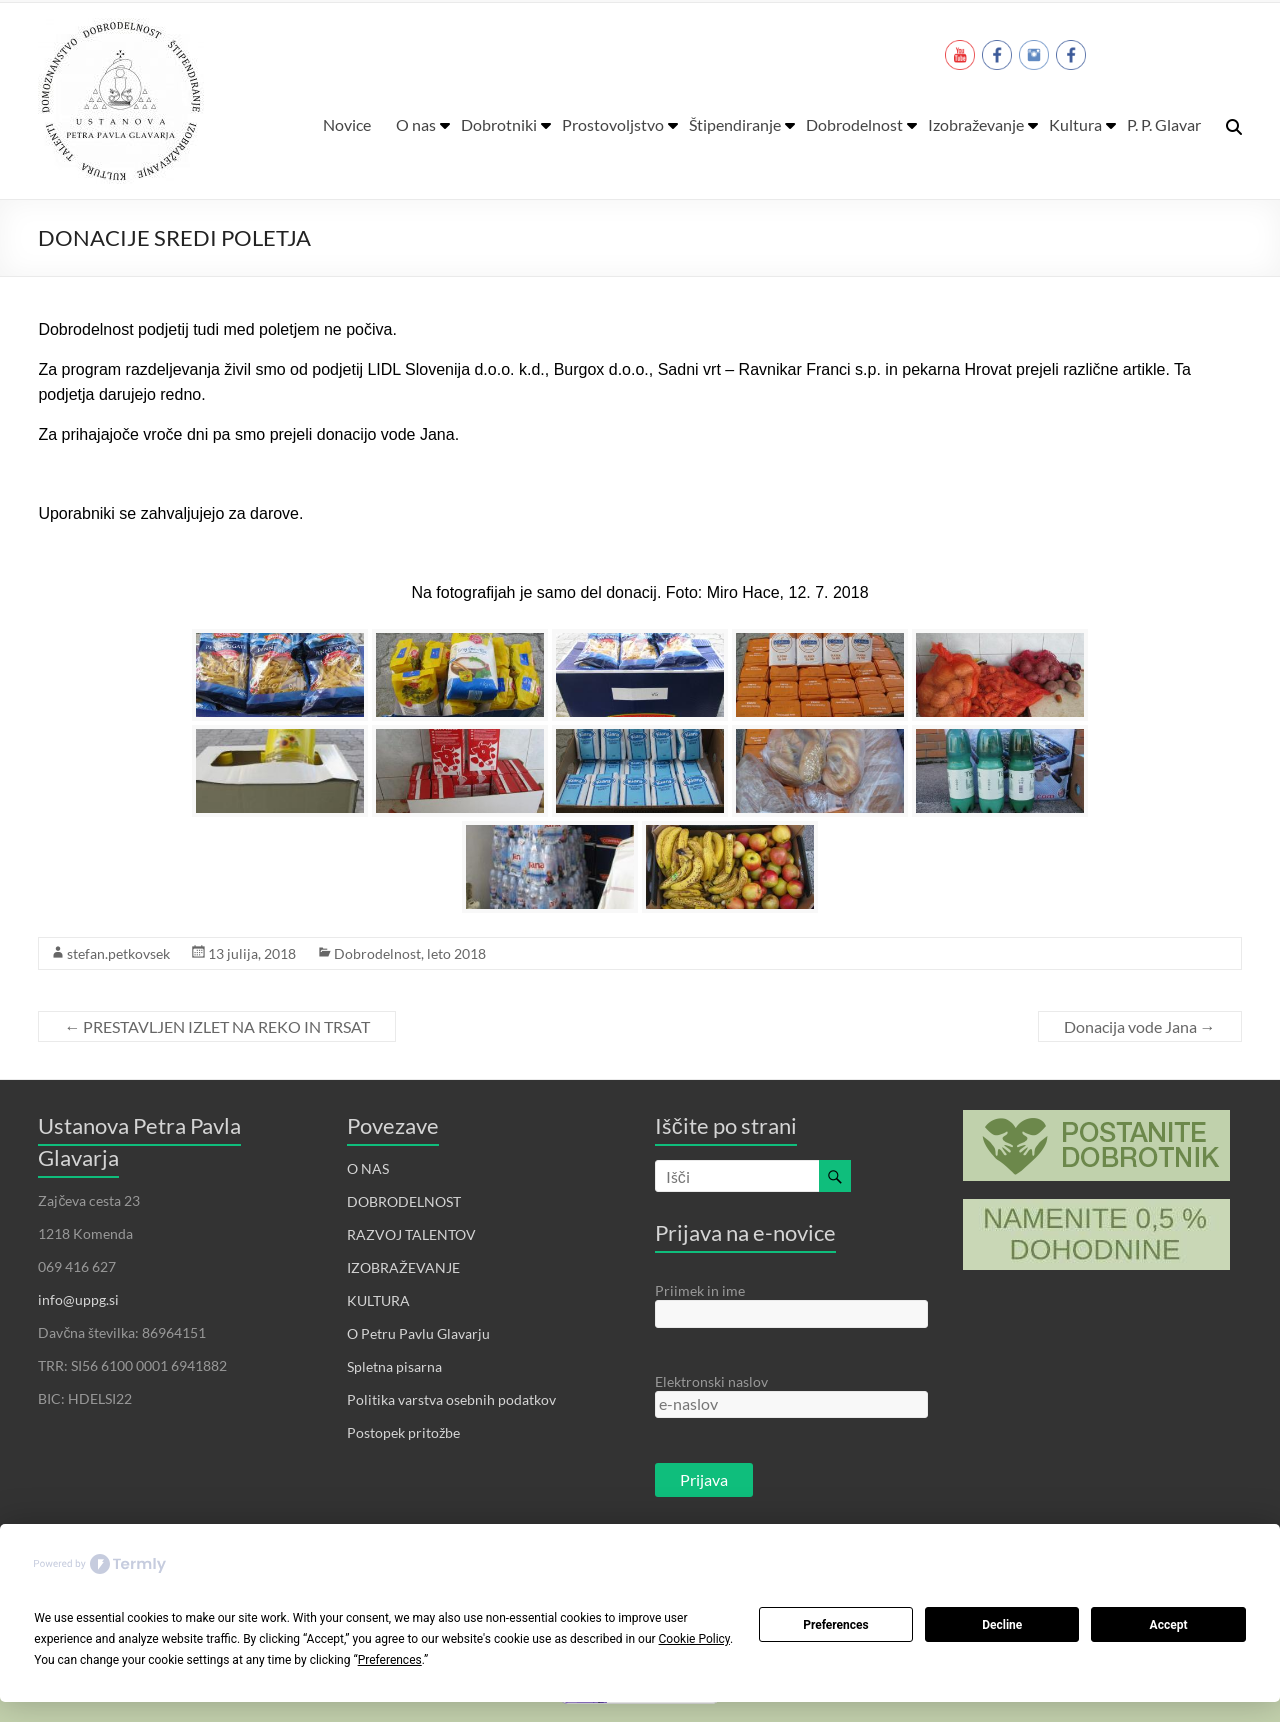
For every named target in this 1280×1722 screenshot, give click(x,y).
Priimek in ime (700, 1290)
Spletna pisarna (394, 1366)
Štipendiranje (735, 124)
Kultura (1075, 124)
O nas (416, 124)
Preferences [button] (390, 1660)
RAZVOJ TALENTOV (411, 1234)
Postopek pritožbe (403, 1432)
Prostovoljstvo (613, 124)
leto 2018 (456, 953)
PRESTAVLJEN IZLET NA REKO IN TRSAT (217, 1026)
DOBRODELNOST (404, 1201)
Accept (1169, 1625)
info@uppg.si (78, 1299)
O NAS (368, 1168)
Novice (347, 124)
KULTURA (378, 1300)
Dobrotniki (499, 124)
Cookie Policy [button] (694, 1639)
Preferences (836, 1625)
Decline (1002, 1625)
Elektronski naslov (711, 1381)
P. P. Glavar (1164, 124)
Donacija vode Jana (1140, 1026)
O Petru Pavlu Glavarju (418, 1333)
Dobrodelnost (854, 124)
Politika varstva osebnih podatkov (451, 1399)
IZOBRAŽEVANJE (403, 1267)
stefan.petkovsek (118, 953)
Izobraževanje (976, 124)
